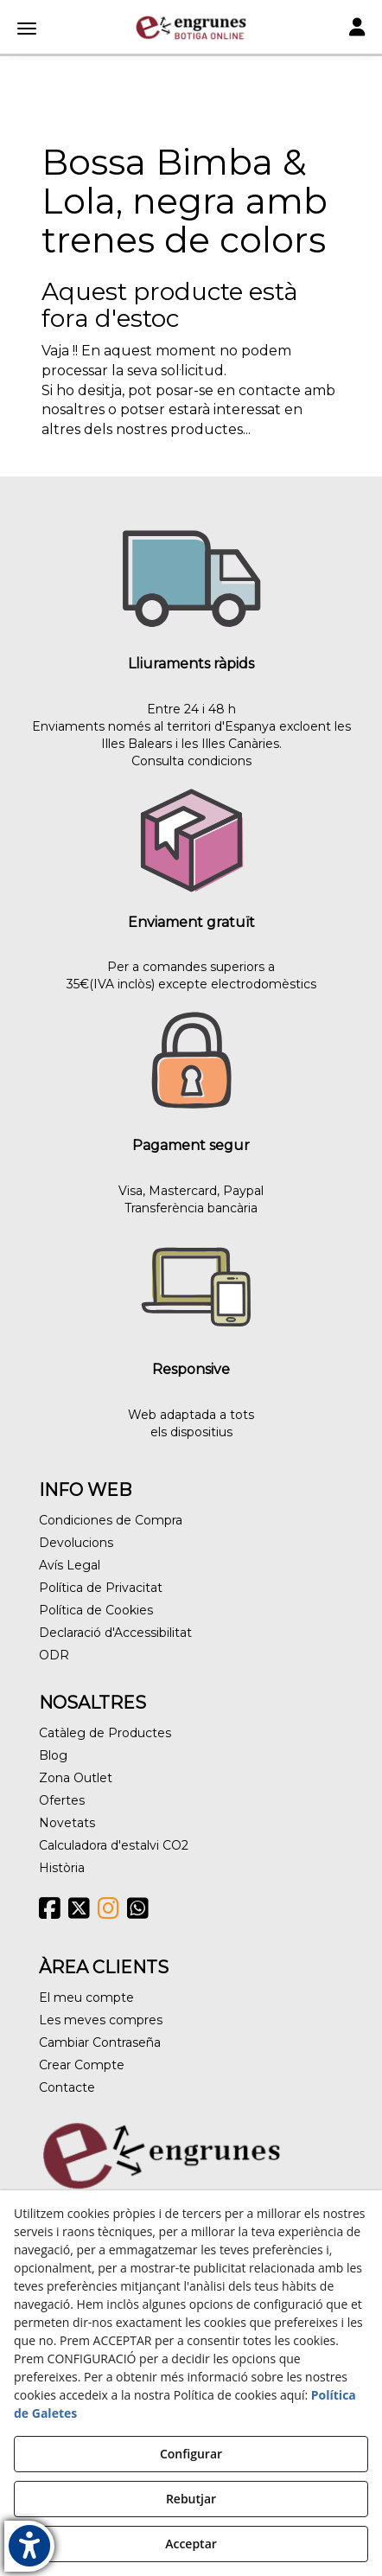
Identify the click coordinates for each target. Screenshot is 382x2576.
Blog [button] (53, 1755)
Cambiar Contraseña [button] (100, 2042)
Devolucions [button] (76, 1542)
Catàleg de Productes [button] (105, 1733)
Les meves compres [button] (100, 2020)
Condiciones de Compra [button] (110, 1520)
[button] (191, 27)
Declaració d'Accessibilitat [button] (115, 1632)
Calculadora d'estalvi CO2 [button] (113, 1845)
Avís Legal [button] (69, 1565)
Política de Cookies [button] (96, 1610)
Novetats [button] (67, 1823)
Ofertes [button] (62, 1800)
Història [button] (62, 1868)
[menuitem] (191, 1520)
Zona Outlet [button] (75, 1778)
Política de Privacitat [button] (100, 1587)
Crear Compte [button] (81, 2065)
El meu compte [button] (86, 1997)
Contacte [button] (67, 2087)
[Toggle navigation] (357, 29)
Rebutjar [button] (191, 2498)
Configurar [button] (191, 2453)
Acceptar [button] (191, 2543)
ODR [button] (54, 1655)
